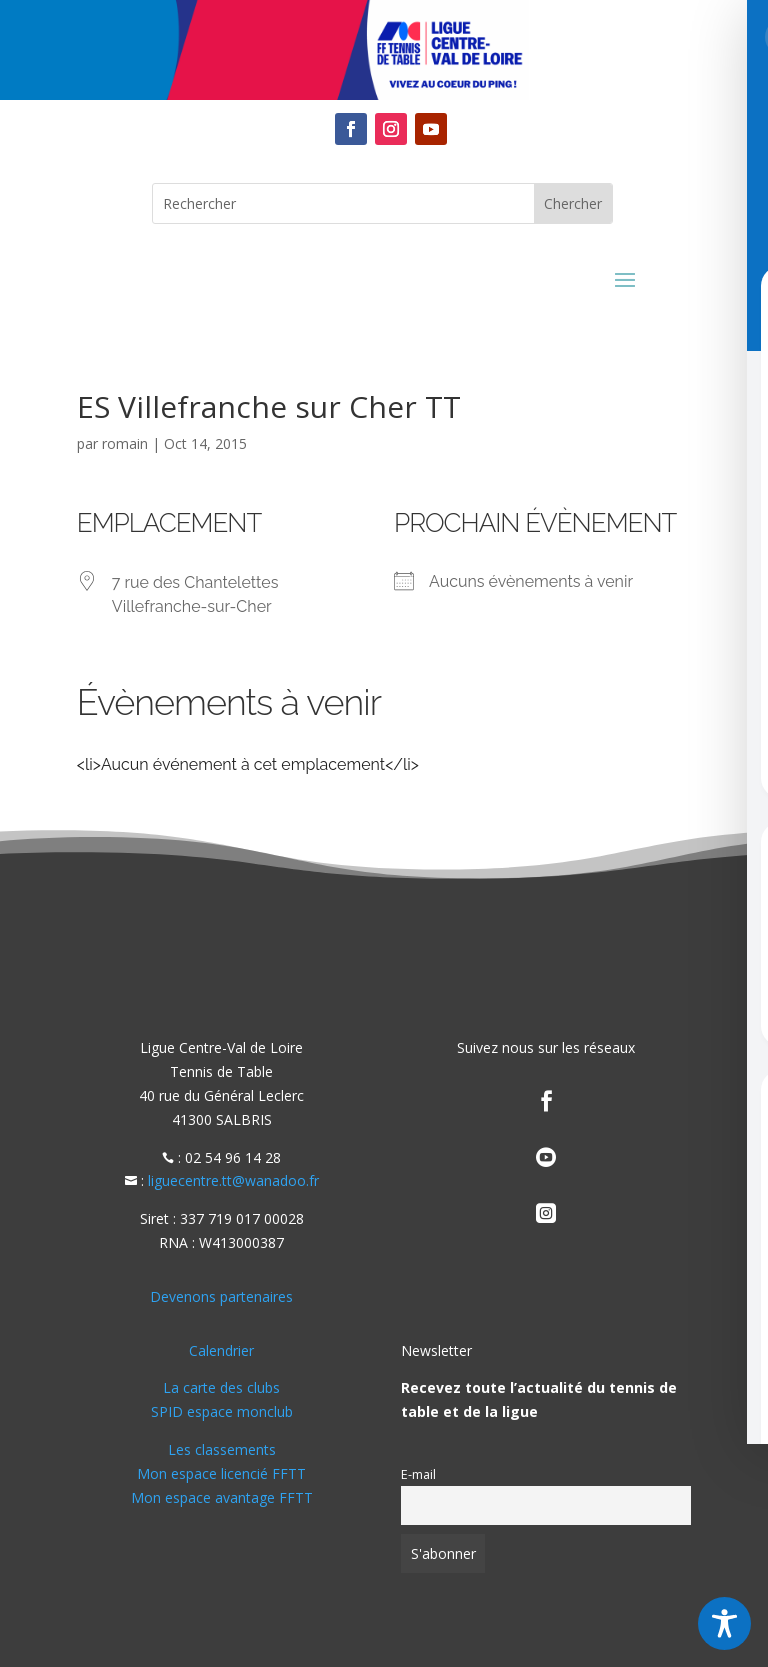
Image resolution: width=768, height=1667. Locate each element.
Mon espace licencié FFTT (221, 1473)
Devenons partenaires (221, 1296)
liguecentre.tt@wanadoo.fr (233, 1180)
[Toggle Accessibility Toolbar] (724, 1623)
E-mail (418, 1474)
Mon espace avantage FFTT (222, 1497)
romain (125, 443)
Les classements (222, 1449)
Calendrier (221, 1350)
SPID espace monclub (222, 1411)
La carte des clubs (221, 1387)
